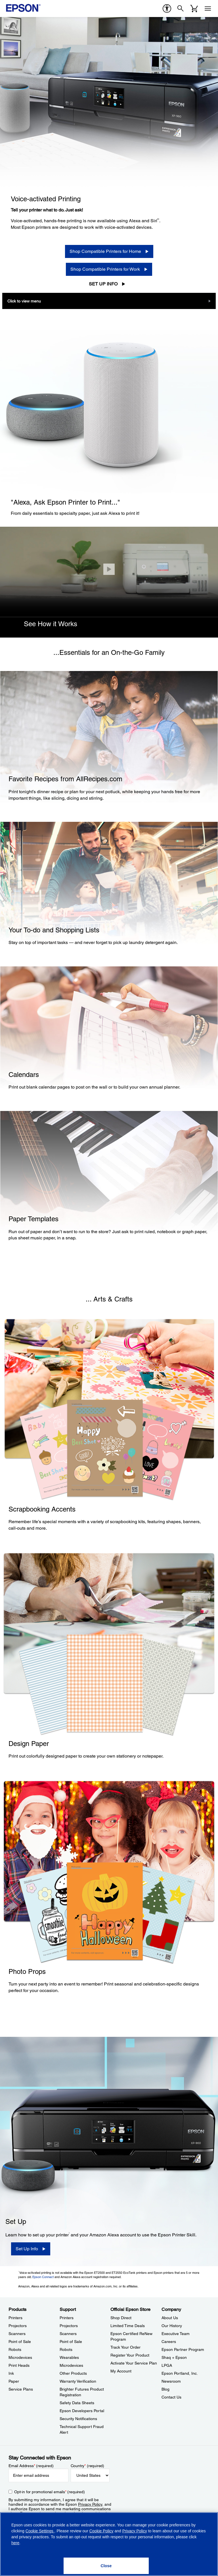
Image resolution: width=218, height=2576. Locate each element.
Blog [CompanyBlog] (165, 2389)
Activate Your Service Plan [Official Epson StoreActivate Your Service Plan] (133, 2363)
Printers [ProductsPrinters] (15, 2317)
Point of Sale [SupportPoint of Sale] (71, 2341)
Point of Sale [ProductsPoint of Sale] (20, 2341)
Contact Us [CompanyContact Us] (171, 2397)
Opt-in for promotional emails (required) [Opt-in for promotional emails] (49, 2492)
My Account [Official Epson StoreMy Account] (120, 2371)
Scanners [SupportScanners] (68, 2333)
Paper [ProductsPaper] (14, 2381)
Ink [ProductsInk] (11, 2373)
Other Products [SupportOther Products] (73, 2373)
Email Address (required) (31, 2465)
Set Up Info (103, 284)
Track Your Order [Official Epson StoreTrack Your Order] (125, 2347)
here (15, 2543)
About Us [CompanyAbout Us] (170, 2317)
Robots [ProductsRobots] (15, 2349)
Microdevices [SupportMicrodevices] (71, 2365)
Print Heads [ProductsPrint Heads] (19, 2365)
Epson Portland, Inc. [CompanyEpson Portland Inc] (180, 2373)
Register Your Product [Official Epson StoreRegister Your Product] (129, 2355)
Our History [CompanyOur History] (172, 2325)
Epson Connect (43, 2277)
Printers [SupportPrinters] (67, 2317)
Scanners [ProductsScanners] (17, 2333)
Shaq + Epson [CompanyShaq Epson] (174, 2357)
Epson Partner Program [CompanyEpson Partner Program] (183, 2349)
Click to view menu (24, 301)
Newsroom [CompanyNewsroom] (171, 2381)
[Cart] (194, 8)
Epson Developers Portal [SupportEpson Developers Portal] (82, 2410)
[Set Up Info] (30, 2248)
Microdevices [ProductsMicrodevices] (20, 2357)
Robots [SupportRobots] (66, 2349)
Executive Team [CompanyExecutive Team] (176, 2333)
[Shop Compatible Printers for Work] (109, 269)
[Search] (180, 8)
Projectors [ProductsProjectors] (18, 2325)
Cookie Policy (101, 2531)
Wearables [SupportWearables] (69, 2357)
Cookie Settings (40, 2531)
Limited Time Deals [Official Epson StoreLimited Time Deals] (127, 2325)
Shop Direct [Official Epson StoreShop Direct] (120, 2317)
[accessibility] (166, 8)
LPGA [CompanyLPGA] (167, 2365)
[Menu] (207, 8)
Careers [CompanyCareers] (169, 2341)
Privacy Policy (90, 2504)
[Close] (109, 569)
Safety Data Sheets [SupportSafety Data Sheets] (77, 2403)
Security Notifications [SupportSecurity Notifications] (78, 2418)
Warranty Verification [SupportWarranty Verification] (78, 2381)
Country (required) (87, 2465)
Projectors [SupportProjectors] (69, 2325)
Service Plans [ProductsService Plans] (21, 2389)
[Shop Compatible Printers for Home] (109, 251)
